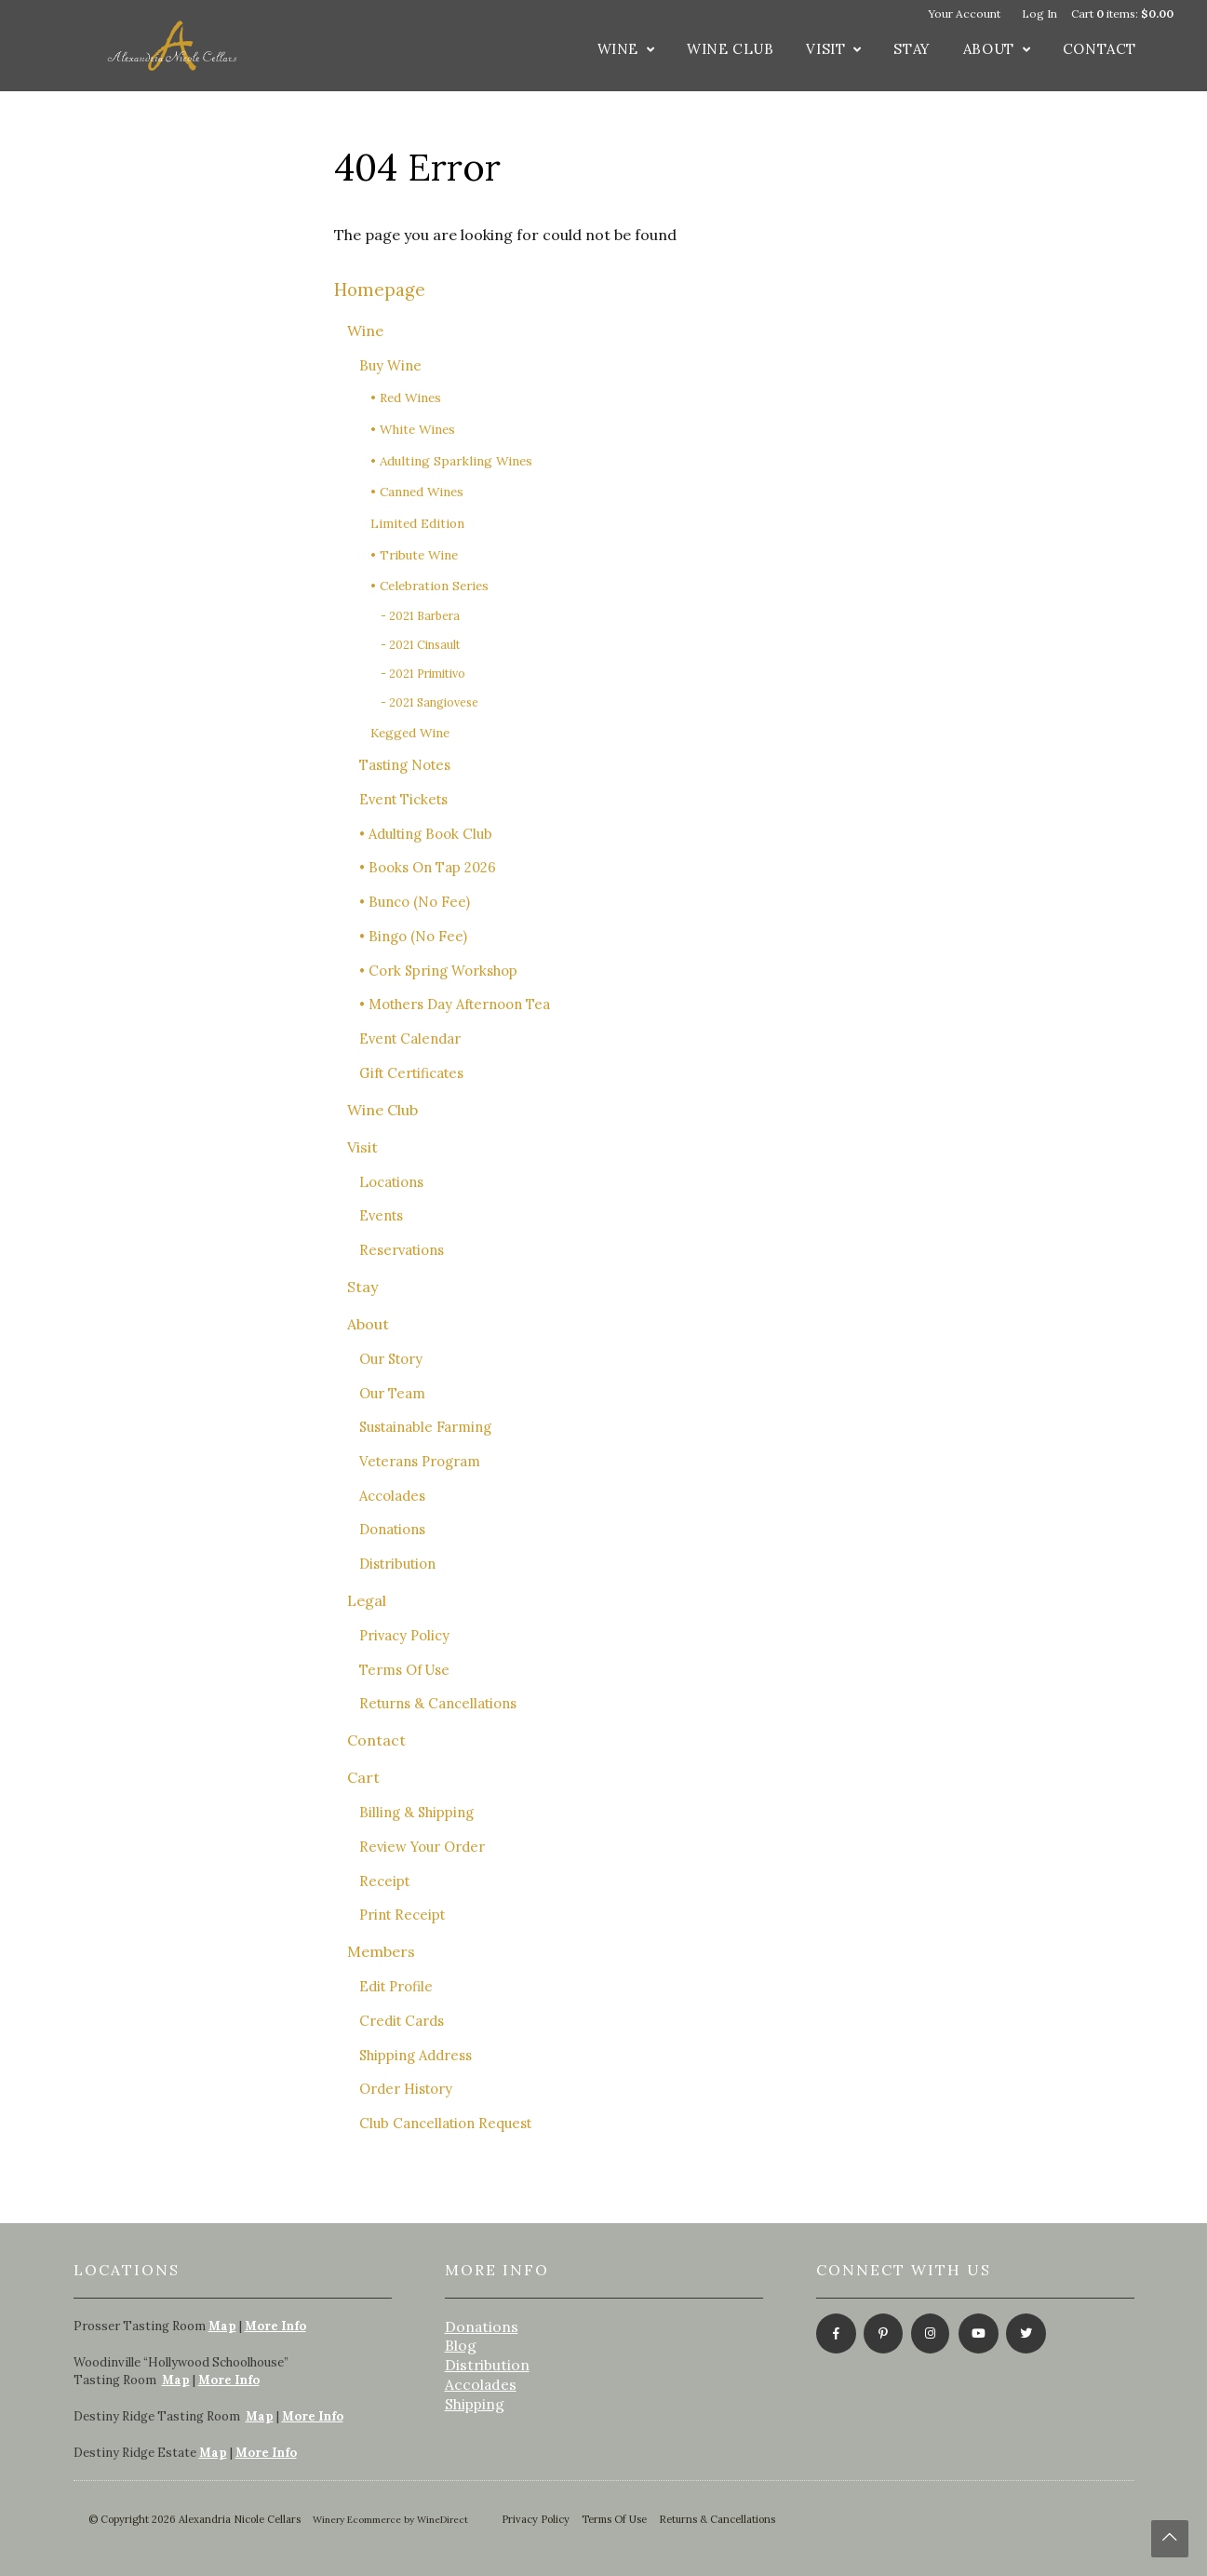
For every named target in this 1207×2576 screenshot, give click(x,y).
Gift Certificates (411, 1073)
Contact (1099, 49)
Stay (911, 49)
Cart (363, 1777)
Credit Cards (401, 2021)
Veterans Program (419, 1461)
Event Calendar (410, 1038)
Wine (617, 49)
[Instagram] (929, 2335)
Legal (366, 1600)
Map (222, 2326)
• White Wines (412, 429)
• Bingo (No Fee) (413, 936)
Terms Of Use (404, 1670)
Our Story (390, 1359)
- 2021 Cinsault (421, 645)
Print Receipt (402, 1914)
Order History (405, 2088)
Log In (1039, 13)
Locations (391, 1182)
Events (381, 1215)
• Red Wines (405, 397)
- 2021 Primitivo (423, 674)
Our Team (392, 1393)
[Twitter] (1024, 2335)
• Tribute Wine (414, 554)
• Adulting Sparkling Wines (451, 460)
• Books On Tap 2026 (427, 867)
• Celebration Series (429, 585)
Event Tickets (403, 799)
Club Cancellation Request (445, 2123)
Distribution (397, 1563)
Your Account (964, 13)
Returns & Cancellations (437, 1703)
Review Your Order (422, 1846)
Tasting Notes (404, 765)
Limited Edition (417, 523)
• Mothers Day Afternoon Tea (454, 1004)
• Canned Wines (416, 491)
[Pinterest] (882, 2335)
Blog (460, 2345)
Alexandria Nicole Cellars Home (172, 46)
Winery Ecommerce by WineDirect (390, 2520)
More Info (275, 2326)
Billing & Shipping (416, 1812)
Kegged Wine (409, 732)
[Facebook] (834, 2335)
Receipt (384, 1881)
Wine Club (730, 49)
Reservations (401, 1250)
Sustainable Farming (425, 1427)
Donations (392, 1529)
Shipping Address (415, 2055)
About (988, 49)
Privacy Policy (404, 1635)
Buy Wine (390, 365)
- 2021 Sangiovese (429, 702)
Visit (825, 49)
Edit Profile (396, 1986)
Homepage (379, 289)
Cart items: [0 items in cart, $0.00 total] (1122, 13)
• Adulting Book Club (425, 834)
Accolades (392, 1495)
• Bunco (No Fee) (414, 901)
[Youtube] (977, 2335)
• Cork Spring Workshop (438, 970)
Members (381, 1951)
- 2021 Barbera (420, 616)
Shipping (474, 2403)
